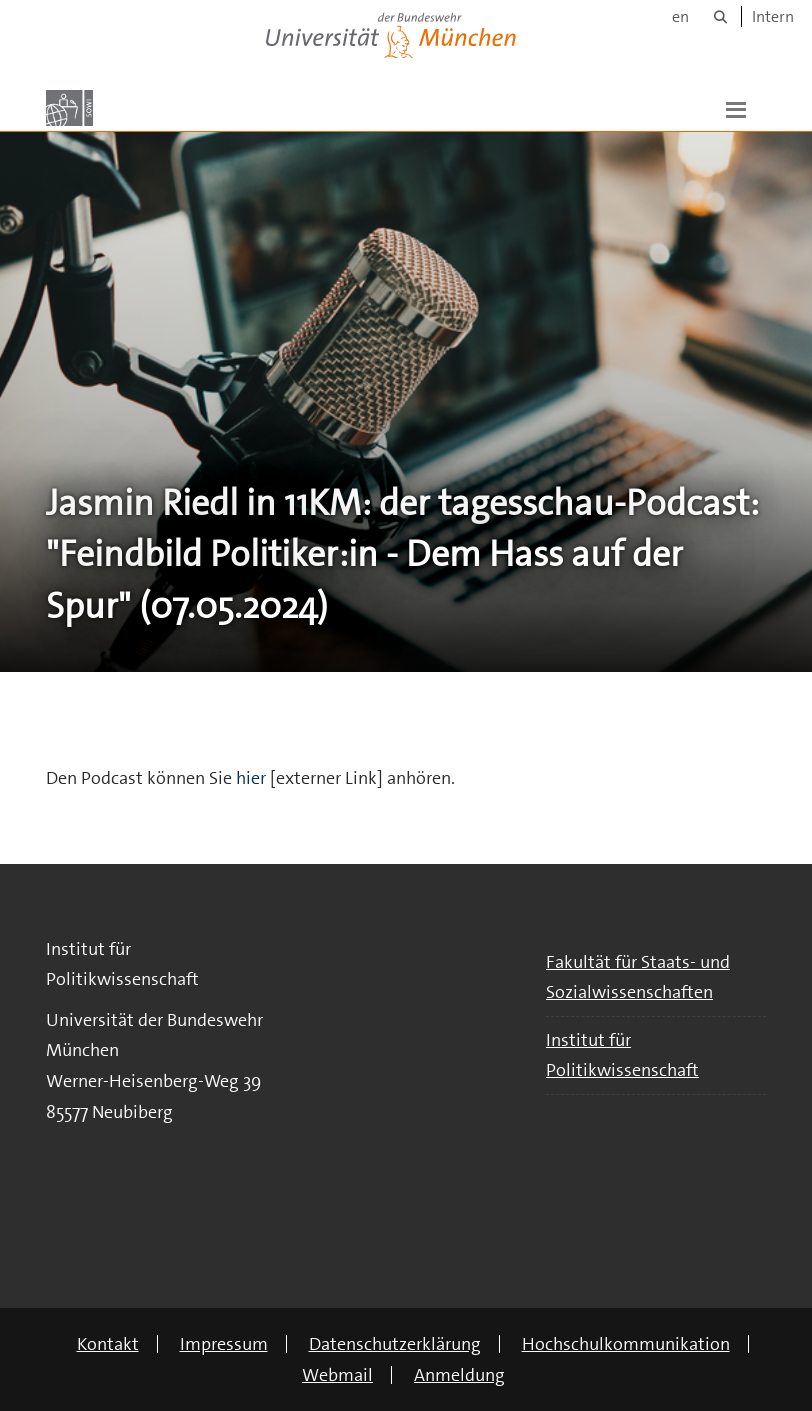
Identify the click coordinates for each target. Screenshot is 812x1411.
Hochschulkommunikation (626, 1344)
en (680, 16)
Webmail (337, 1375)
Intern (773, 16)
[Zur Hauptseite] (69, 108)
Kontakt (108, 1344)
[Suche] (720, 16)
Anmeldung (459, 1375)
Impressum (224, 1344)
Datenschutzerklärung (395, 1344)
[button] (736, 108)
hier (251, 778)
